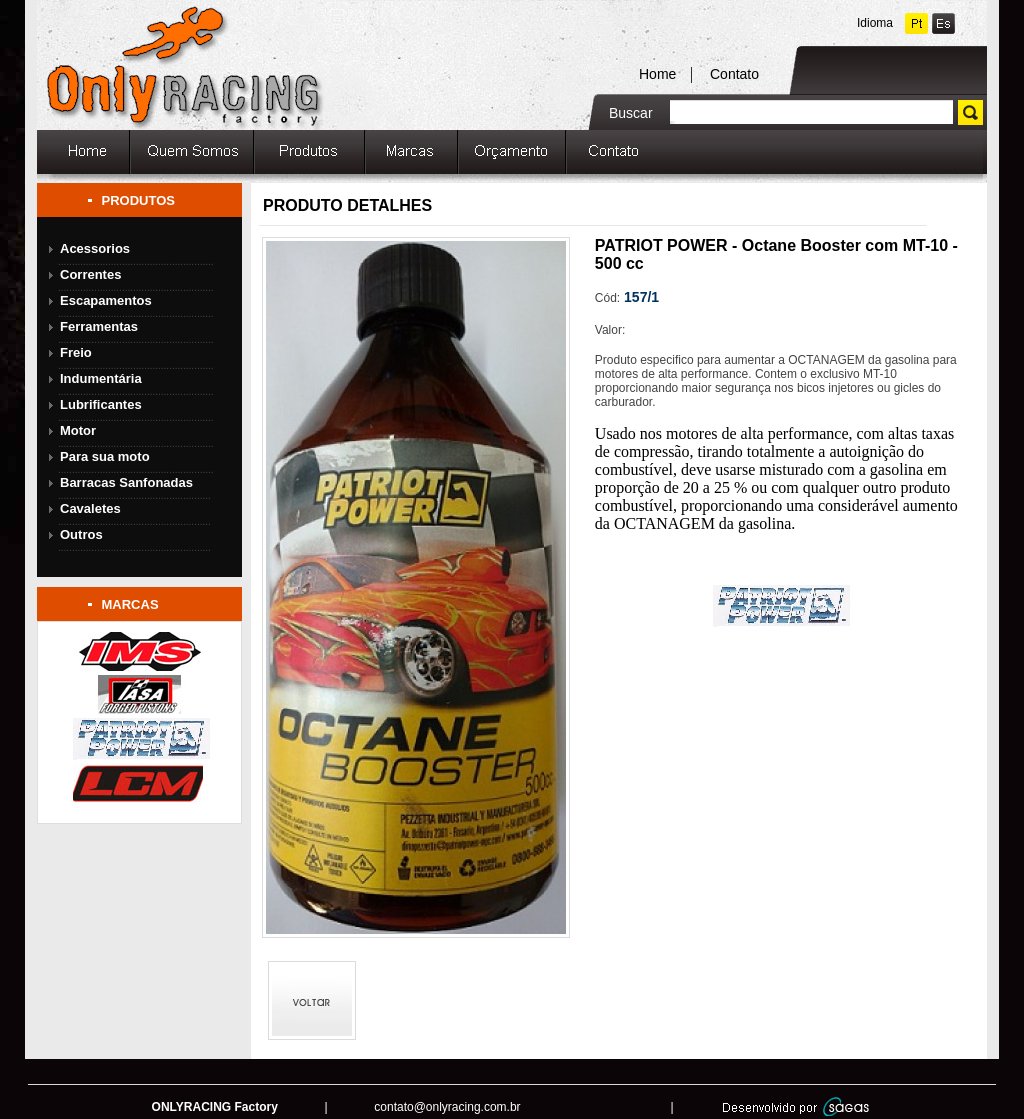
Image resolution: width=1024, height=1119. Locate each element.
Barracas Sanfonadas (126, 482)
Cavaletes (90, 508)
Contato (734, 74)
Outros (81, 534)
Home (657, 74)
